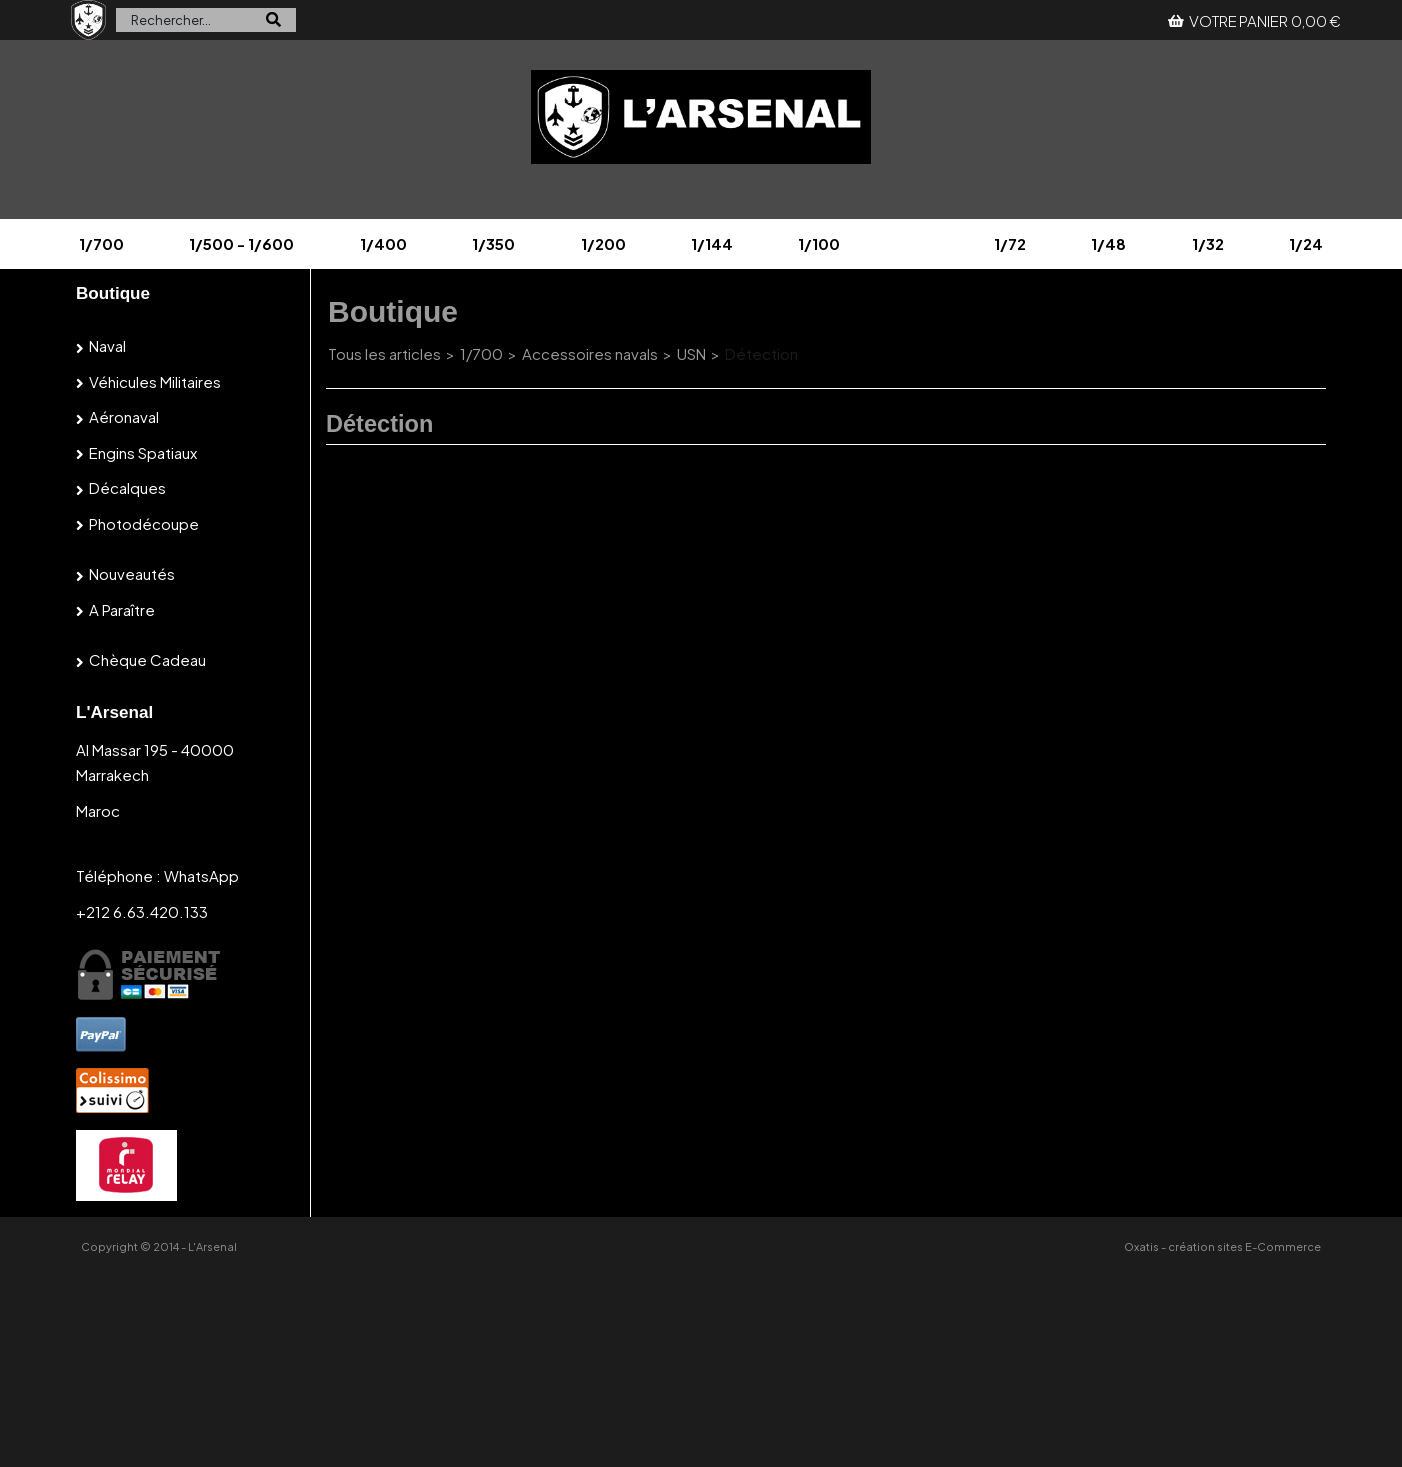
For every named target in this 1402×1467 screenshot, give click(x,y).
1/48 (1108, 243)
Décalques (127, 487)
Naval (107, 345)
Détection (761, 353)
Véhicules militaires (155, 381)
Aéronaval (124, 416)
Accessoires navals (590, 353)
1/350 (493, 243)
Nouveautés (132, 573)
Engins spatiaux (143, 452)
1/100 (819, 243)
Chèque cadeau (147, 659)
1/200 (603, 243)
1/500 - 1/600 (241, 243)
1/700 (101, 243)
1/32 (1208, 243)
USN (691, 353)
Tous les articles (384, 353)
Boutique (113, 293)
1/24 (1306, 243)
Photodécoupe (144, 523)
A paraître (122, 609)
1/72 (1010, 243)
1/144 (712, 243)
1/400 (383, 243)
